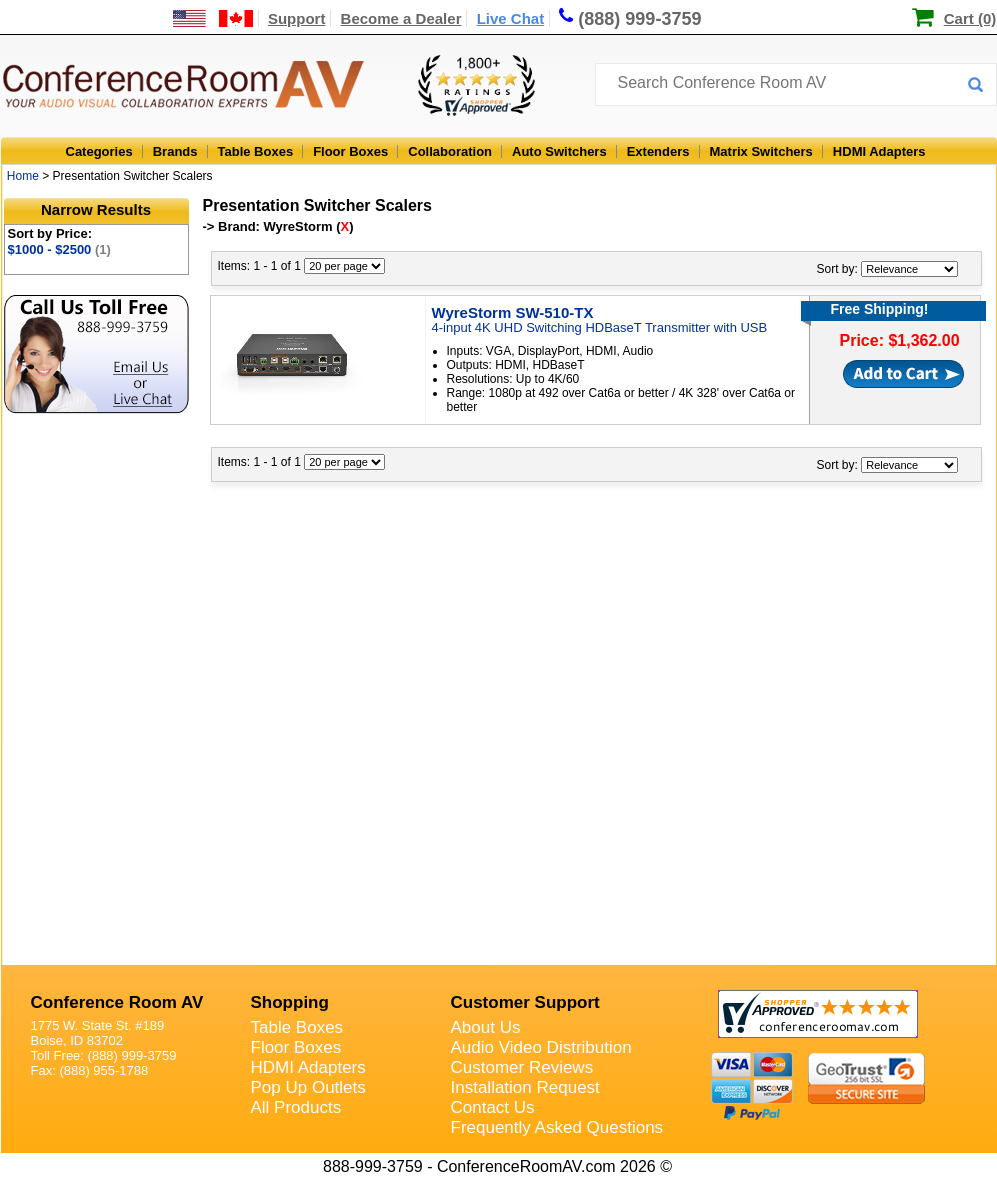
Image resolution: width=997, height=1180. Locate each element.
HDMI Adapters (879, 151)
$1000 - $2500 (59, 249)
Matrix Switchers (761, 151)
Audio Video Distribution (541, 1047)
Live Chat (511, 18)
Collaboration (450, 151)
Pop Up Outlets (308, 1087)
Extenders (658, 151)
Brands (175, 151)
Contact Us (493, 1107)
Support (297, 18)
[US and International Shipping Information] (213, 18)
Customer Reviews (522, 1067)
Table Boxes (256, 151)
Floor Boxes (350, 151)
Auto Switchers (559, 151)
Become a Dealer (401, 18)
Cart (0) (970, 18)
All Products (296, 1107)
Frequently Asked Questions (557, 1127)
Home (23, 176)
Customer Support (525, 1002)
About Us (486, 1027)
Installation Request (525, 1087)
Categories (99, 151)
